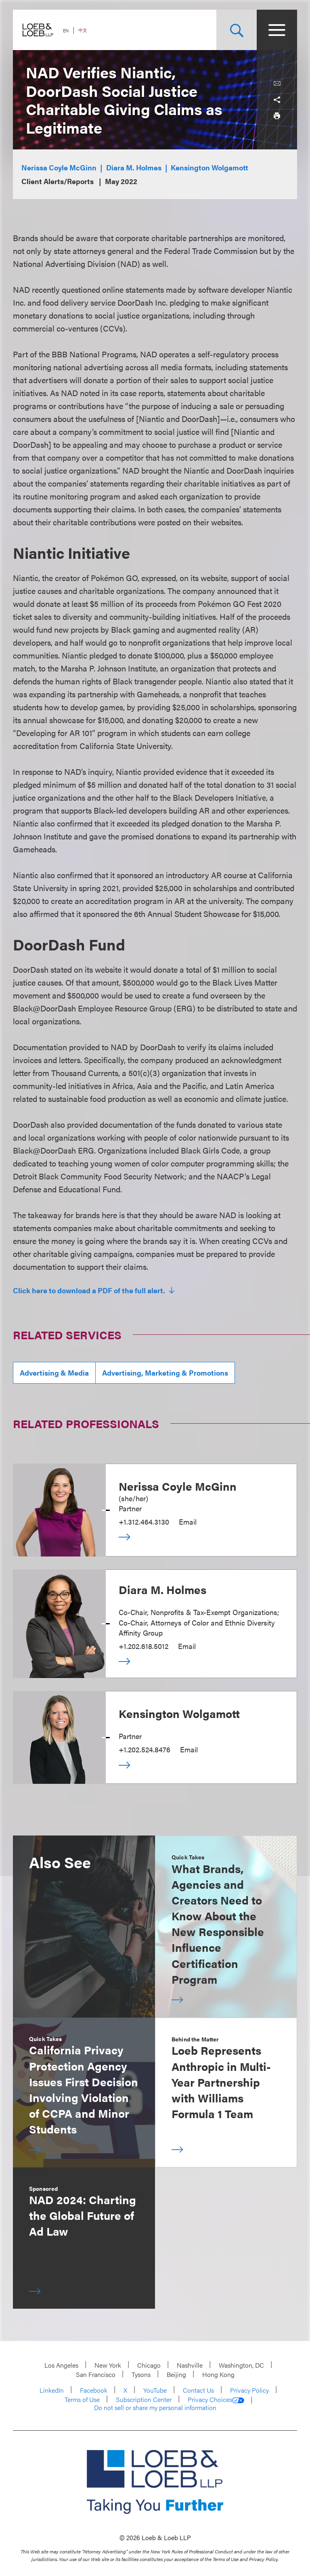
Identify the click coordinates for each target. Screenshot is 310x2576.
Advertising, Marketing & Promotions (165, 1373)
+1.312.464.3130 (144, 1522)
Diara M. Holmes (133, 167)
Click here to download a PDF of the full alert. (90, 1290)
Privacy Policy (249, 2390)
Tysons (141, 2374)
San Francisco (95, 2374)
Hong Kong (218, 2374)
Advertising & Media (54, 1373)
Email (188, 1522)
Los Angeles (61, 2365)
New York (107, 2365)
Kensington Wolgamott (209, 167)
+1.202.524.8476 (144, 1749)
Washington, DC (241, 2365)
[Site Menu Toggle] (277, 30)
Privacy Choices (216, 2399)
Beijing (176, 2374)
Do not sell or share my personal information (155, 2407)
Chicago (149, 2365)
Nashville (190, 2365)
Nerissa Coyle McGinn (58, 167)
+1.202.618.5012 (143, 1646)
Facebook (93, 2390)
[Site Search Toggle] (236, 30)
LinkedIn (52, 2390)
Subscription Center (144, 2399)
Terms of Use (82, 2399)
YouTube (155, 2390)
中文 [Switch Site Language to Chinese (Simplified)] (82, 30)
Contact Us (198, 2390)
